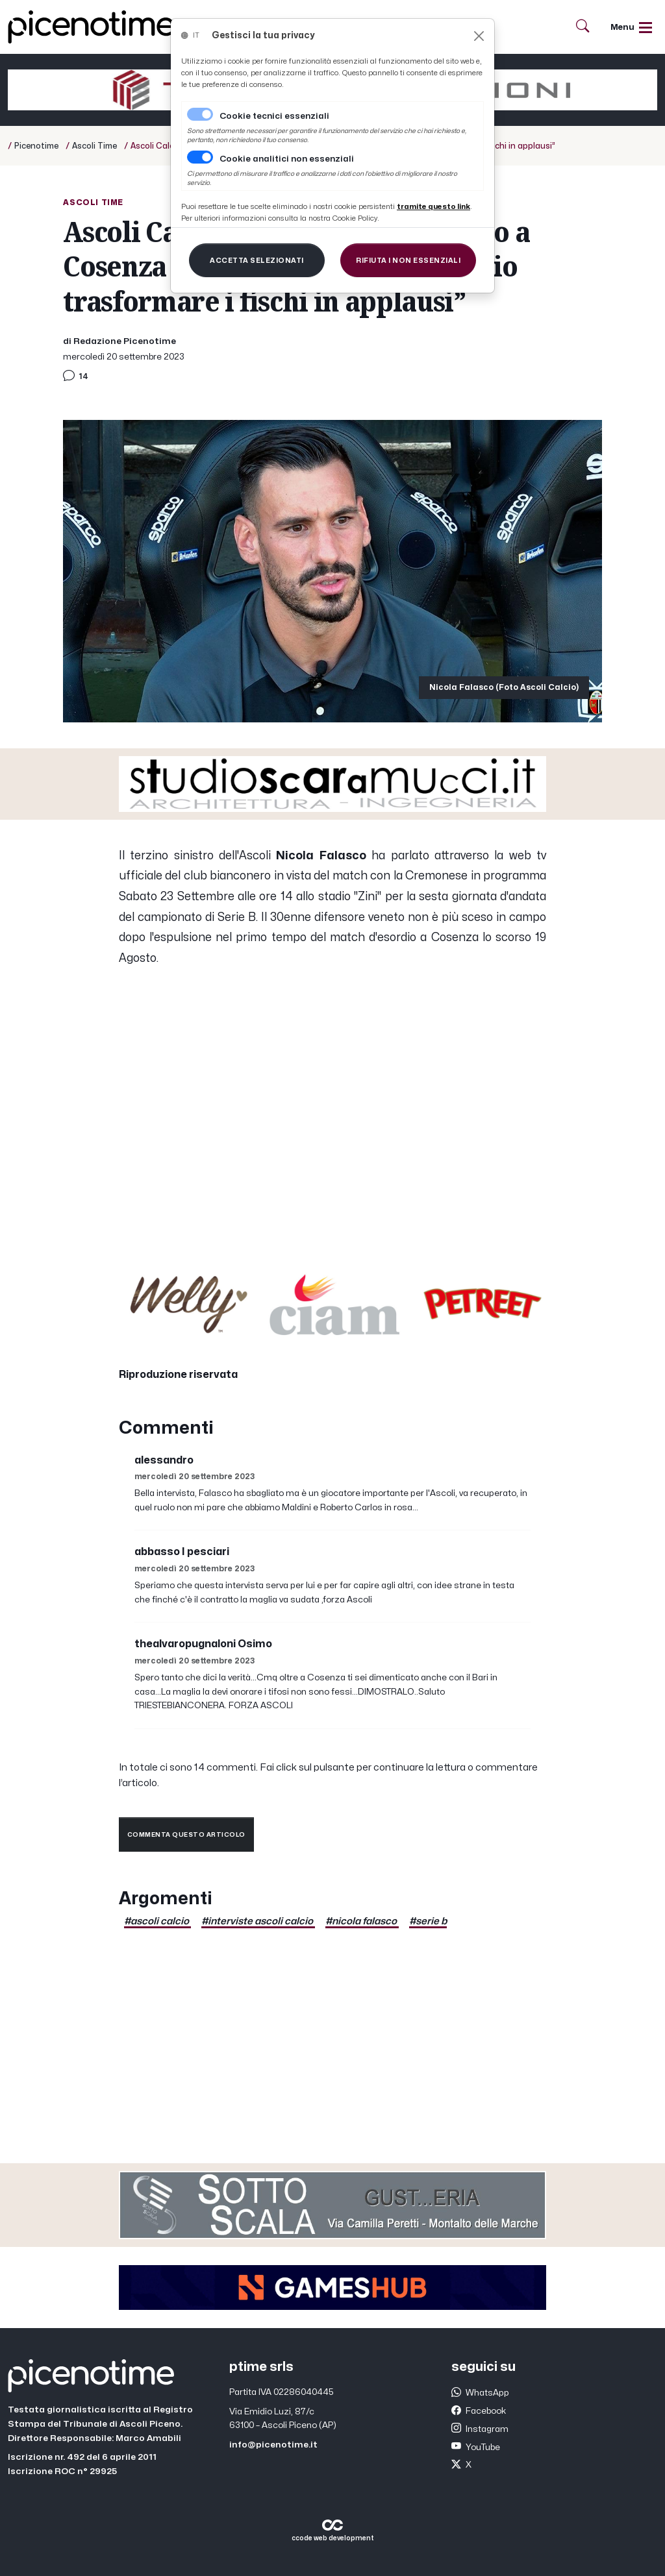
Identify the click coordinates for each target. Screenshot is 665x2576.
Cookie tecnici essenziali (274, 116)
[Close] (479, 36)
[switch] (200, 157)
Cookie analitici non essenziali (287, 159)
